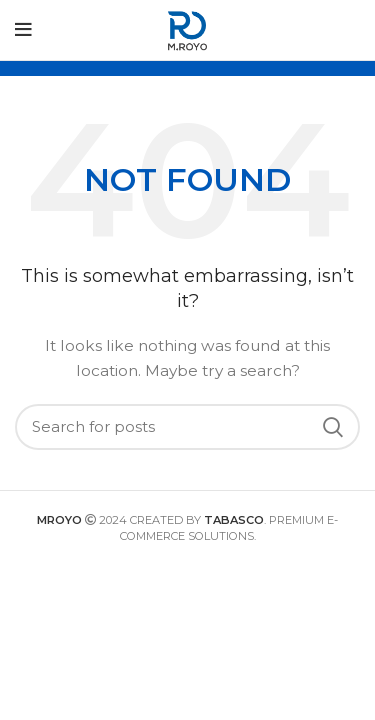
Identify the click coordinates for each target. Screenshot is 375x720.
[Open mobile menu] (23, 30)
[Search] (187, 427)
